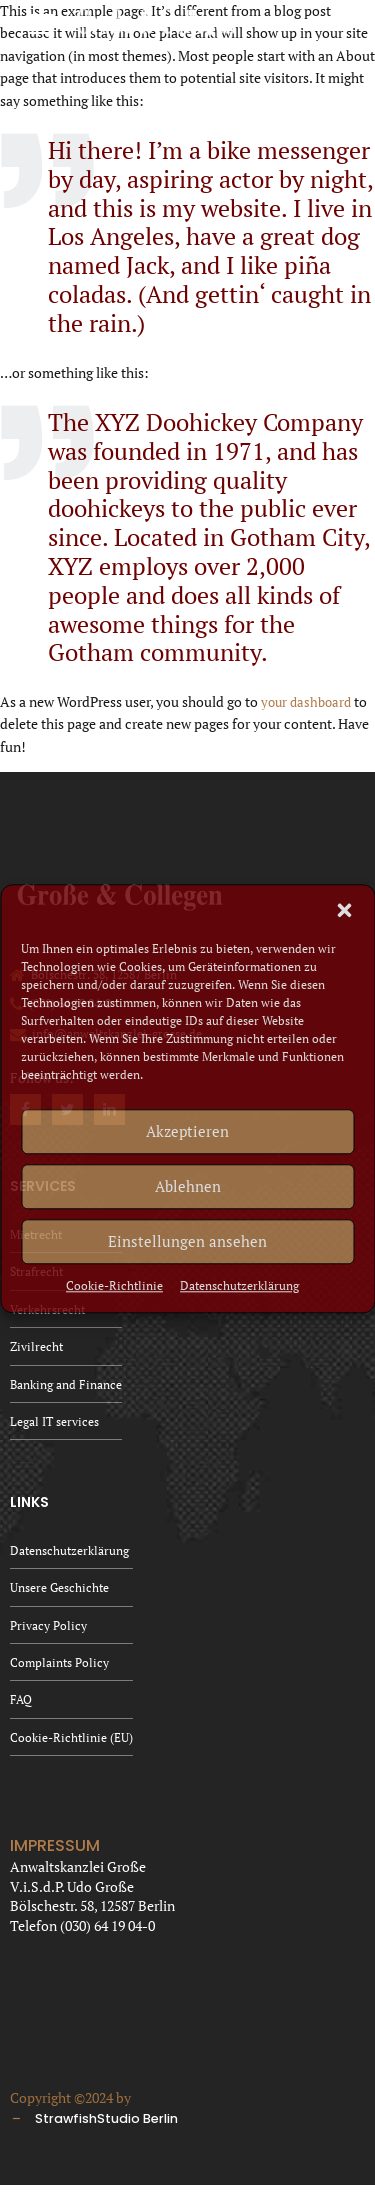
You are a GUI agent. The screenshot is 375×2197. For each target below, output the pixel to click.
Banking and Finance (66, 1388)
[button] (344, 910)
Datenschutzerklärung (239, 1285)
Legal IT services (54, 1426)
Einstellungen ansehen (187, 1241)
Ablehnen (188, 1186)
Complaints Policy (59, 1671)
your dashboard (309, 701)
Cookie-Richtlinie (114, 1285)
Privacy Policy (48, 1633)
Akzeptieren (187, 1131)
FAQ (21, 1709)
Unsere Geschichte (59, 1594)
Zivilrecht (36, 1349)
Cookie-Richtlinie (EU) (71, 1748)
